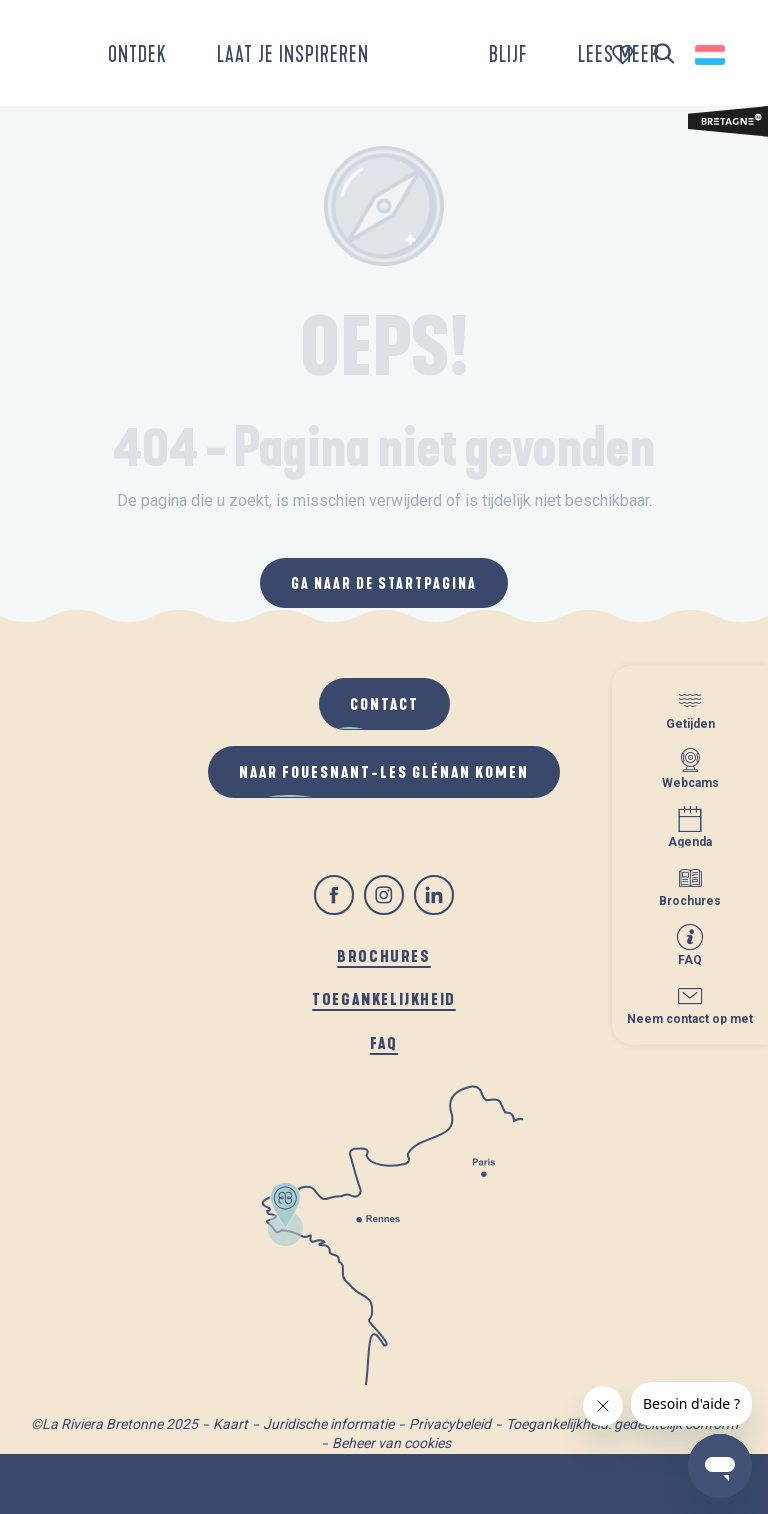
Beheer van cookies (391, 1443)
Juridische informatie (328, 1424)
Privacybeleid (450, 1424)
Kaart (230, 1424)
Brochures (383, 955)
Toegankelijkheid (384, 998)
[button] (664, 54)
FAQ (384, 1042)
